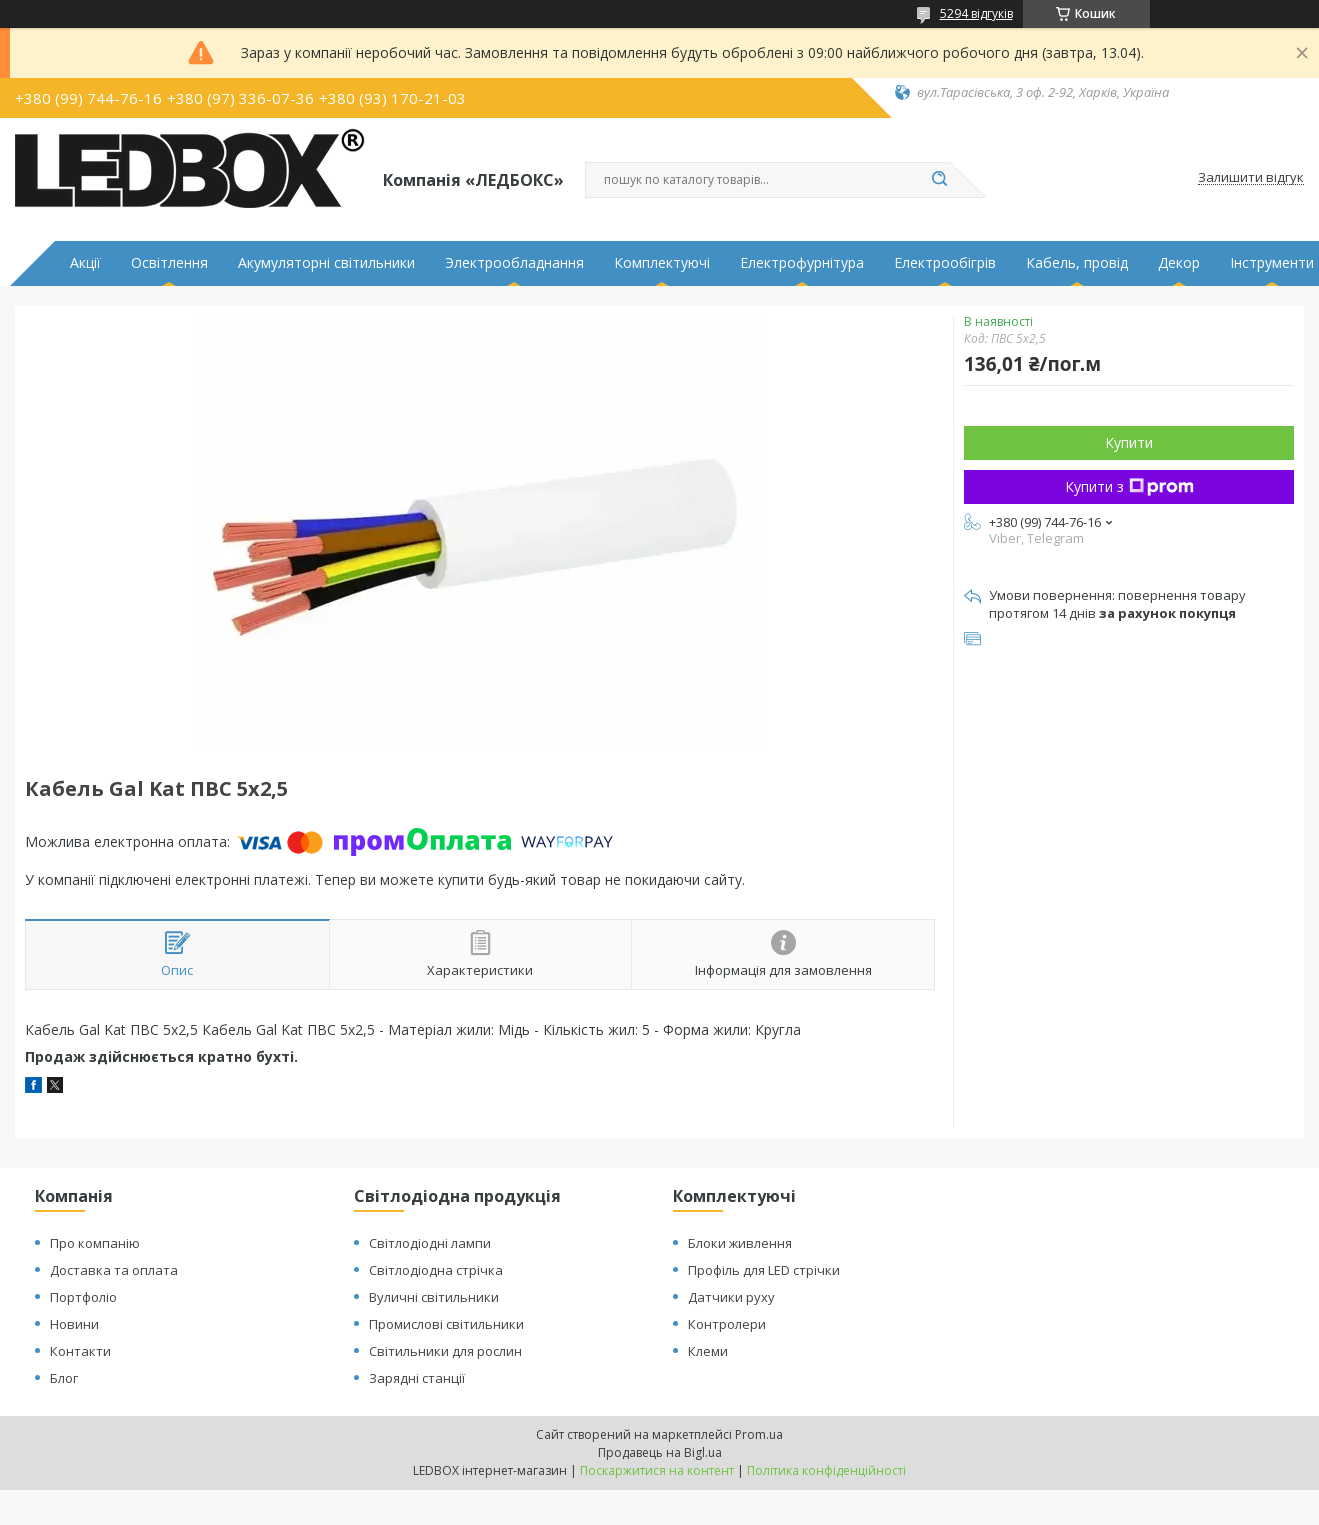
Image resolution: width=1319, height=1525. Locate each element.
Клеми (708, 1351)
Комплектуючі (662, 263)
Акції (85, 263)
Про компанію (95, 1243)
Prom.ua (759, 1434)
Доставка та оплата (114, 1270)
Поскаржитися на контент (657, 1470)
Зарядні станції (417, 1378)
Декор (1179, 263)
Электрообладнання (514, 263)
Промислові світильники (446, 1324)
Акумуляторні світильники (326, 263)
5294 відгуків (976, 13)
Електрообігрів (945, 263)
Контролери (727, 1324)
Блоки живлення (740, 1243)
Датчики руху (731, 1297)
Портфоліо (83, 1297)
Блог (64, 1378)
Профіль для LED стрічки (764, 1270)
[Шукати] (940, 180)
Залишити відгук (1251, 178)
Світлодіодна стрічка (436, 1270)
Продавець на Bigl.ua (660, 1452)
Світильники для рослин (445, 1351)
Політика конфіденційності (826, 1470)
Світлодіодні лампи (430, 1243)
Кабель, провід (1077, 263)
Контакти (80, 1351)
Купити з (1129, 486)
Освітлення (169, 263)
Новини (74, 1324)
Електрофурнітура (802, 263)
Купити (1129, 442)
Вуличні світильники (434, 1297)
